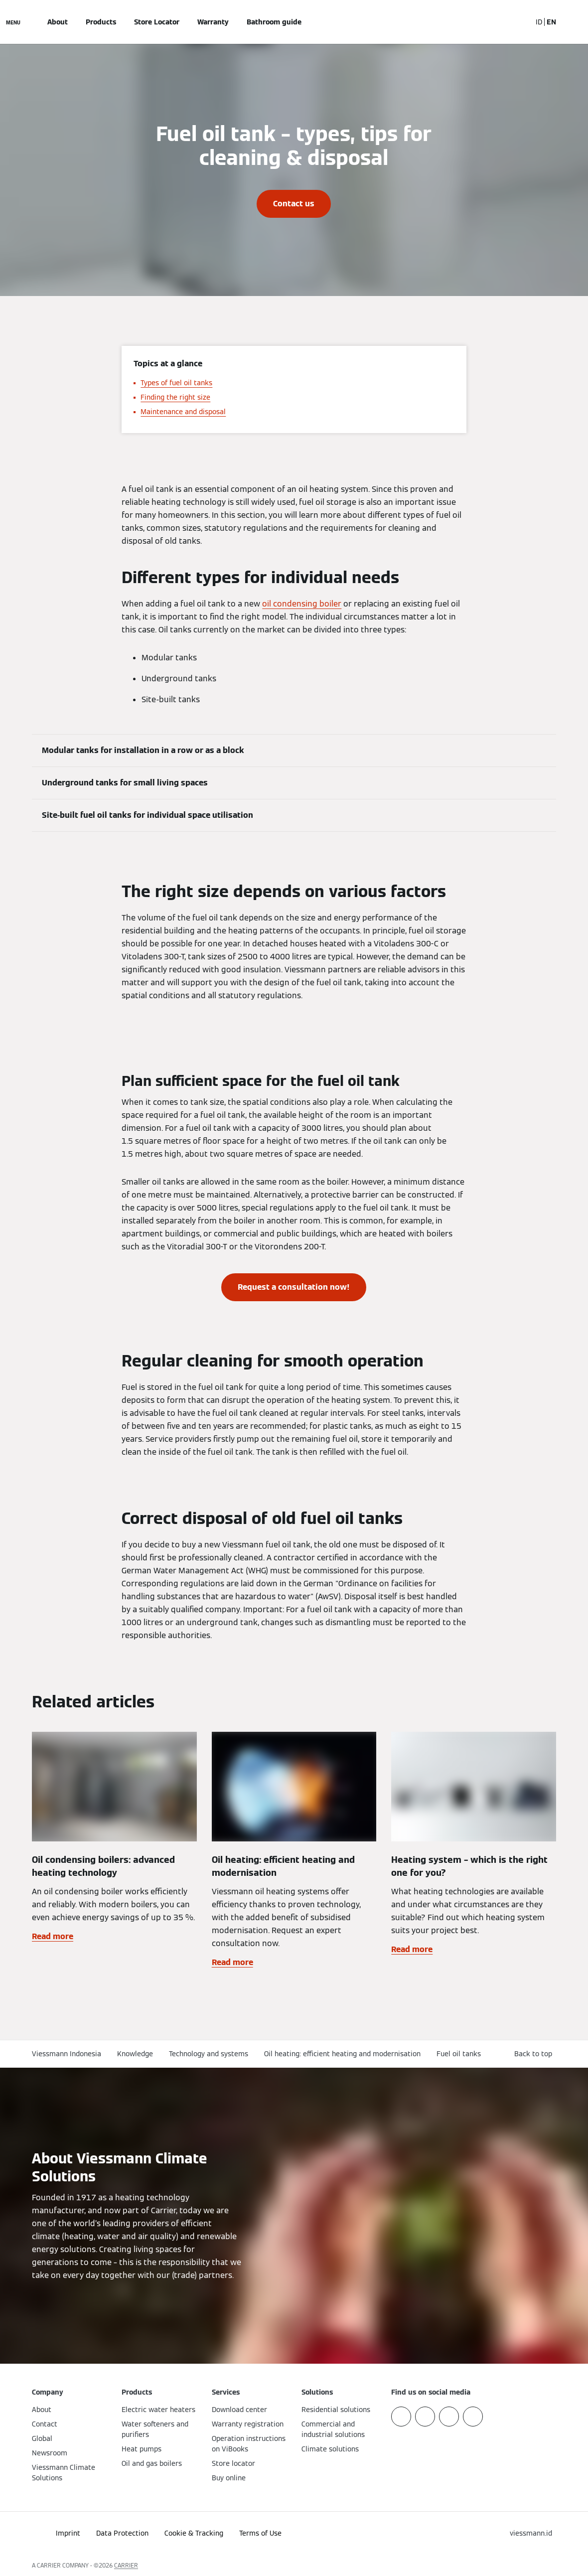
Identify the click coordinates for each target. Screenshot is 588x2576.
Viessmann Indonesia (66, 2053)
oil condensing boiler (301, 604)
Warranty (213, 21)
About (57, 21)
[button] (535, 2054)
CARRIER (126, 2565)
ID (539, 21)
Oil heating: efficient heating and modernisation (342, 2053)
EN (551, 21)
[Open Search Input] (519, 22)
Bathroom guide (274, 21)
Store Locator (156, 21)
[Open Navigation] (13, 22)
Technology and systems (208, 2053)
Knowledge (135, 2053)
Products (101, 21)
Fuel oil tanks (459, 2053)
